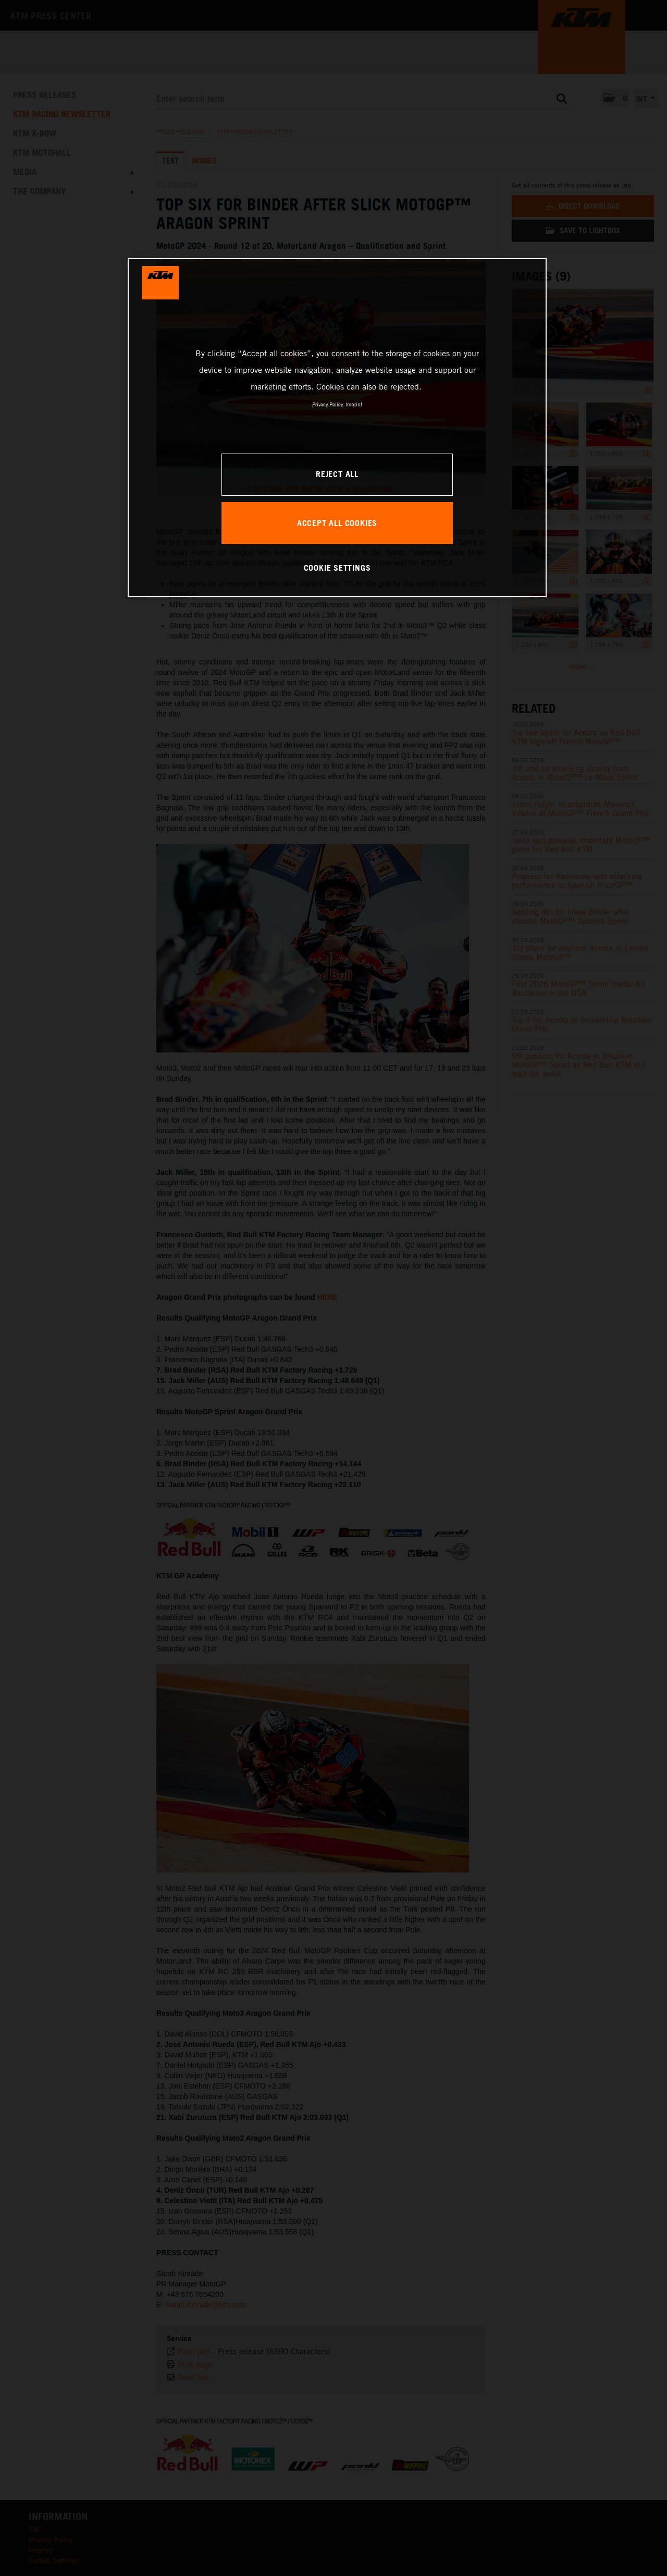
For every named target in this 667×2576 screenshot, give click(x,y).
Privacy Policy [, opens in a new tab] (327, 404)
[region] (337, 427)
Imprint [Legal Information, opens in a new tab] (353, 404)
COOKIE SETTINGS (337, 567)
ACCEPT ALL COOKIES (337, 523)
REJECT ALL (337, 474)
